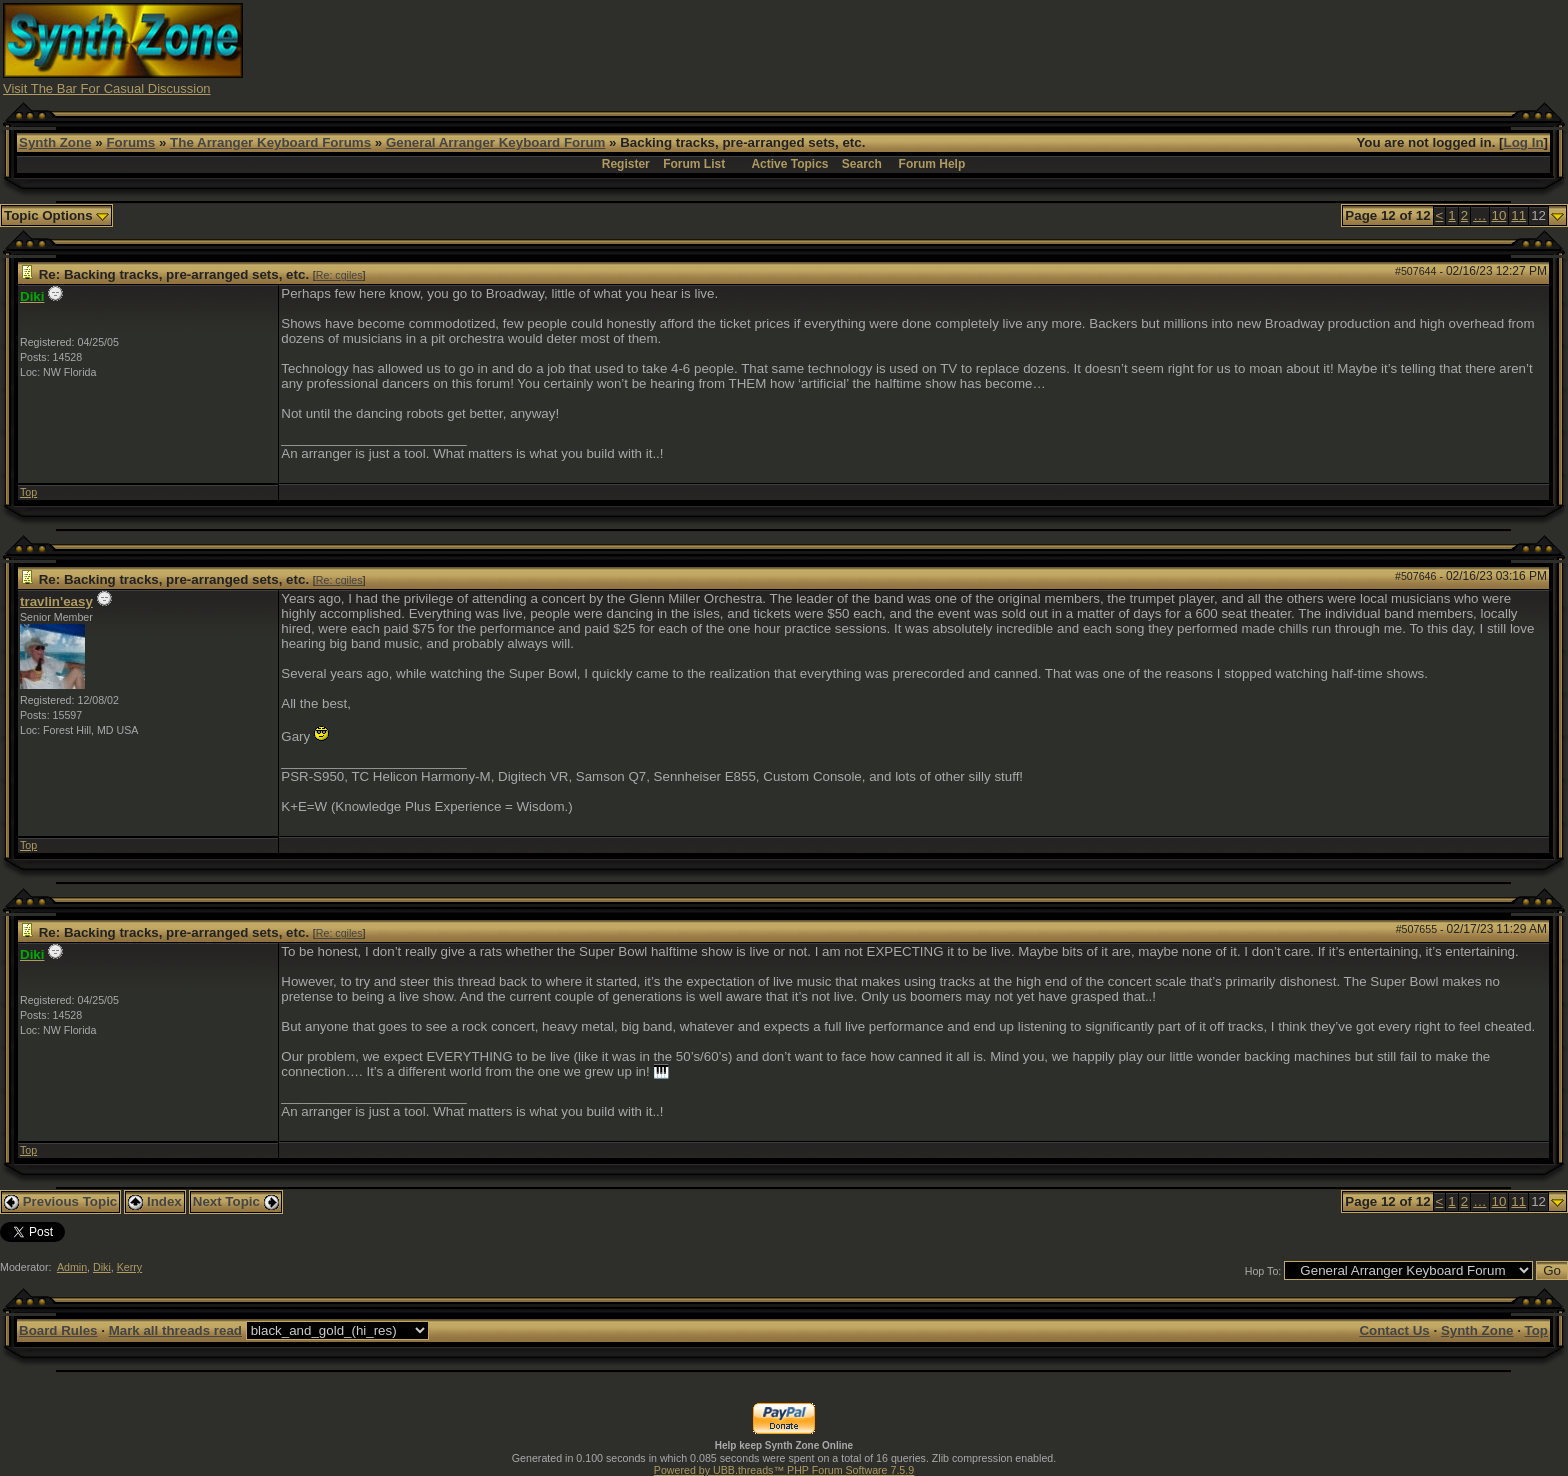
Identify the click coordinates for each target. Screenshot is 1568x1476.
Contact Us (1394, 1330)
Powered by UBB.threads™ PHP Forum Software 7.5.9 (784, 1470)
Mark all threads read (175, 1330)
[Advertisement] (1176, 48)
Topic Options (56, 215)
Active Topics (789, 164)
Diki (102, 1267)
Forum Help (932, 164)
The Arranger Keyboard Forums (270, 142)
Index (155, 1201)
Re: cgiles (339, 275)
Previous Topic (60, 1201)
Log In (1524, 142)
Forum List (694, 164)
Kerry (129, 1267)
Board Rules (58, 1330)
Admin (72, 1267)
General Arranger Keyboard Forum (495, 142)
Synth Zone (55, 142)
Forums (130, 142)
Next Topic (236, 1201)
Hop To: (1263, 1271)
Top (28, 492)
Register (626, 164)
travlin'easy (56, 601)
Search (862, 164)
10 (1499, 215)
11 (1518, 215)
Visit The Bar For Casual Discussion (107, 88)
